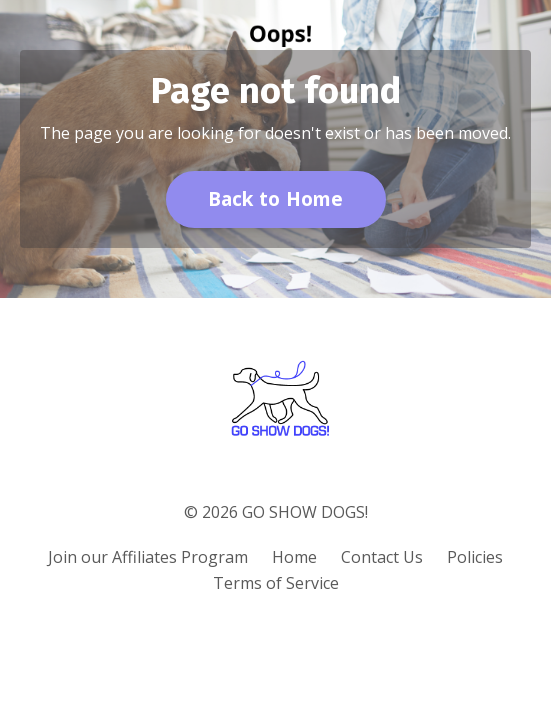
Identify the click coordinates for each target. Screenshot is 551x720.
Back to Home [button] (276, 198)
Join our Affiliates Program (148, 557)
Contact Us (382, 557)
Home (294, 557)
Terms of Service (276, 583)
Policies (475, 557)
